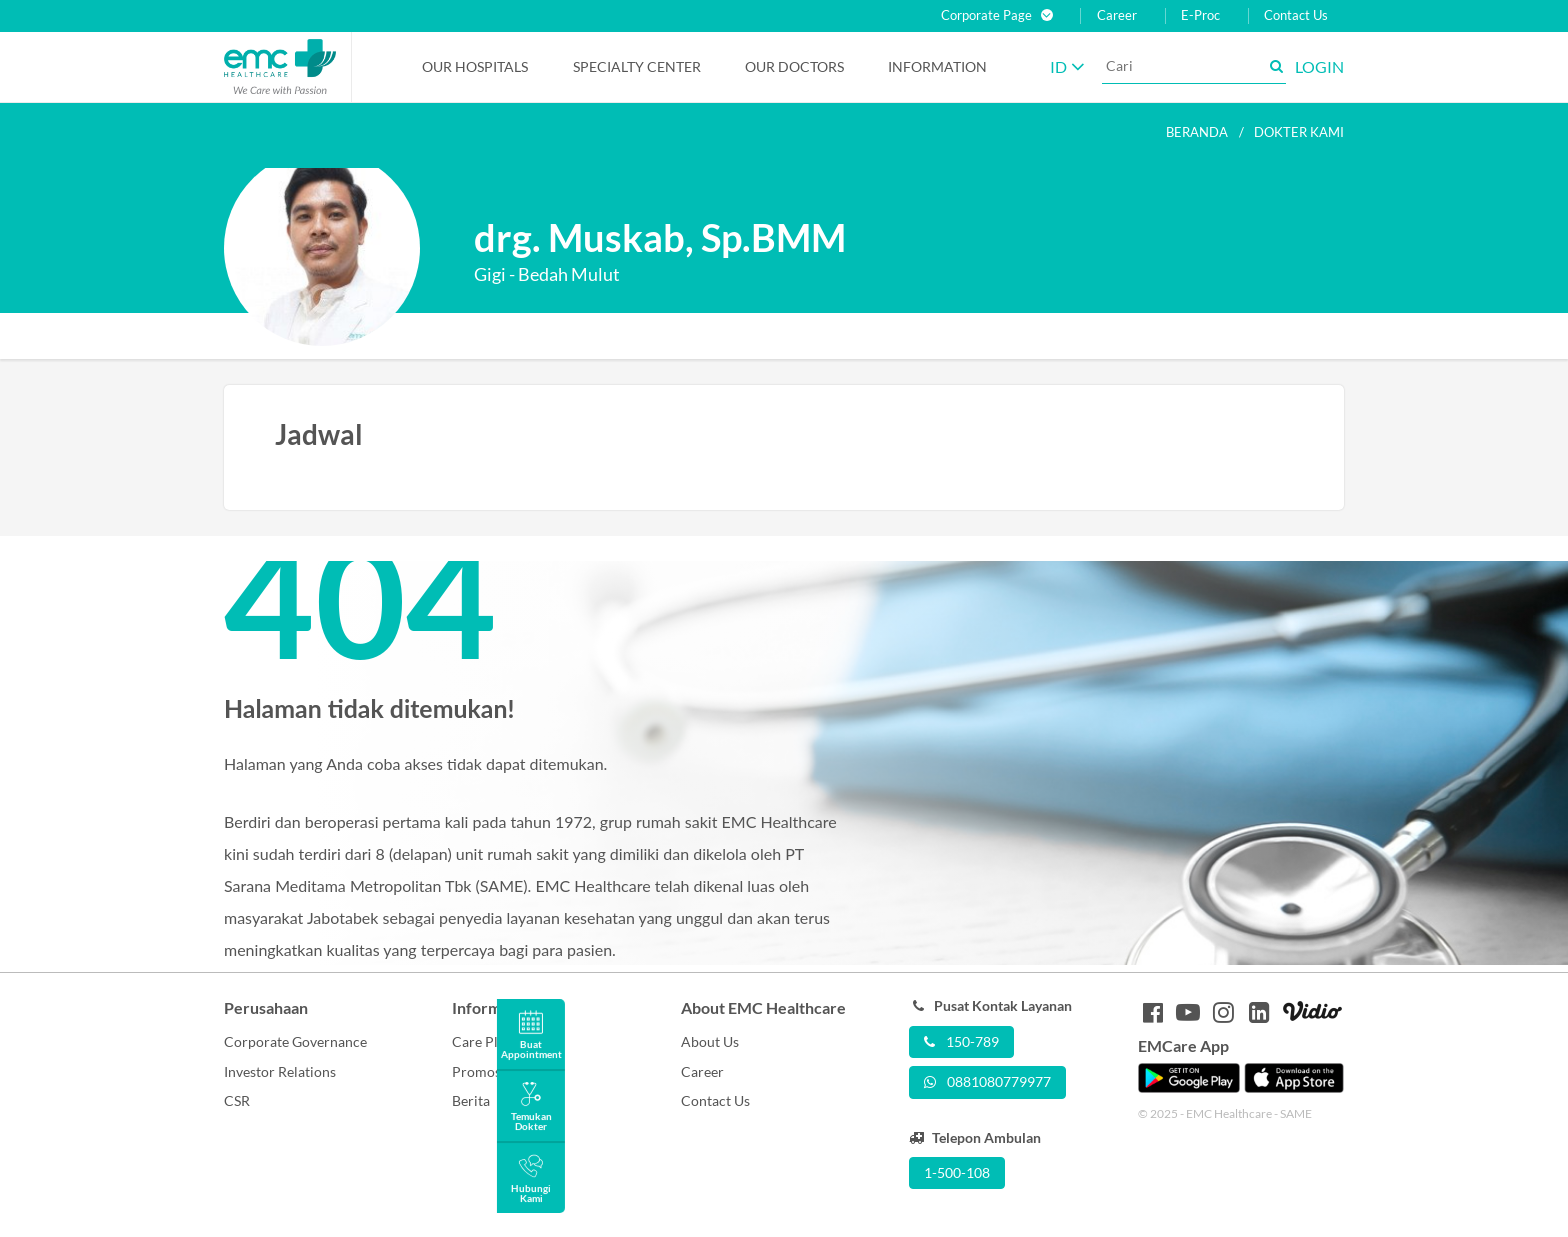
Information (937, 66)
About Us (710, 1041)
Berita (471, 1100)
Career (1117, 15)
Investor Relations (280, 1071)
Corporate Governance (295, 1041)
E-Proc (1200, 15)
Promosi (478, 1071)
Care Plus (482, 1041)
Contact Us (1296, 15)
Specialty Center (637, 66)
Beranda (1197, 132)
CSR (237, 1100)
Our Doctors (794, 66)
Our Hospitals (475, 66)
